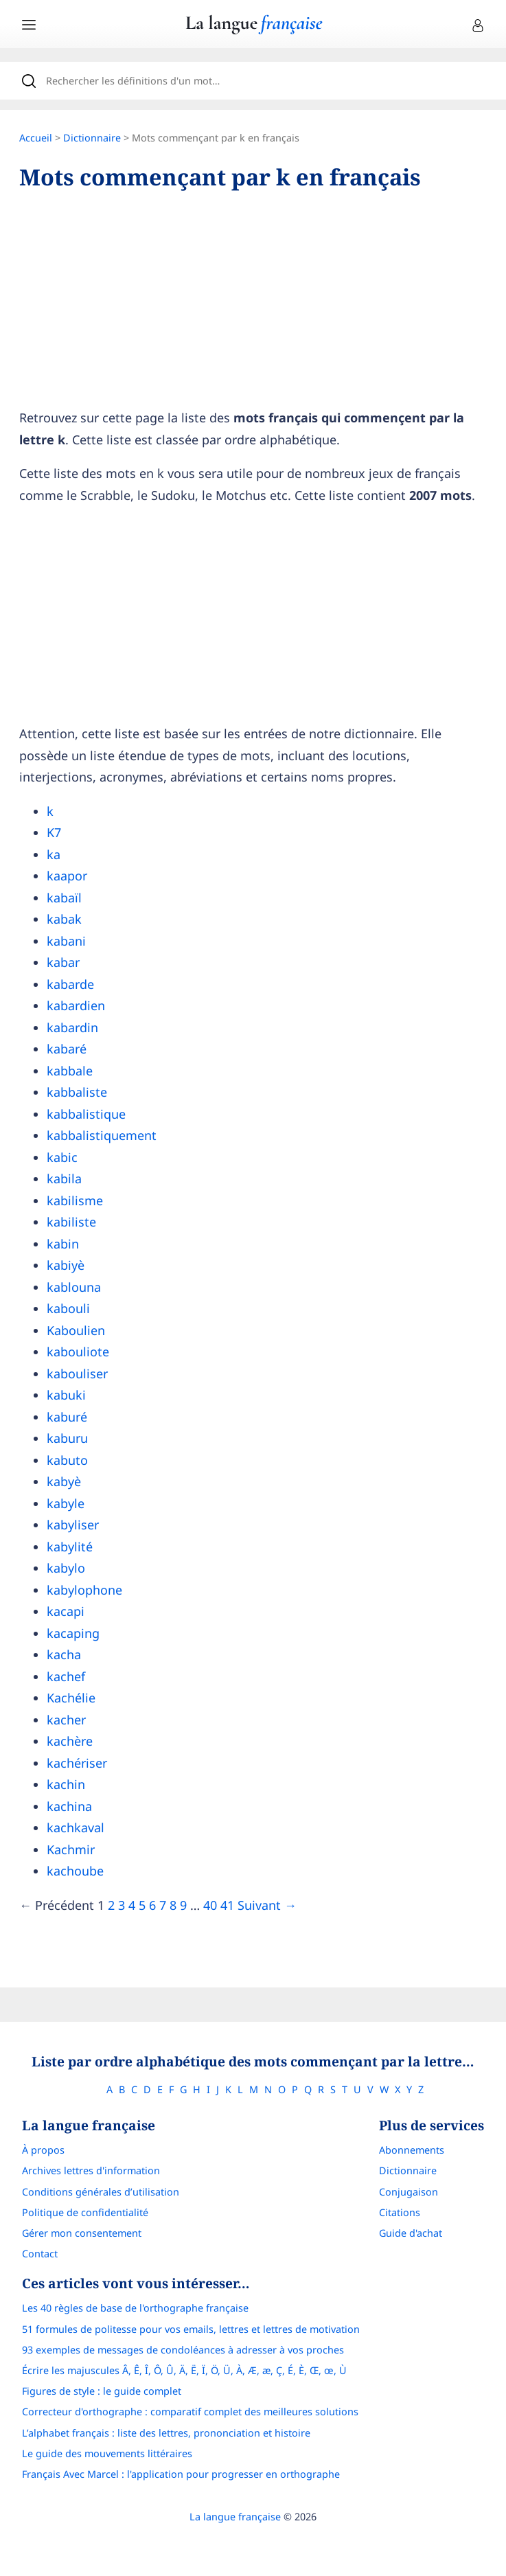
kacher (66, 1719)
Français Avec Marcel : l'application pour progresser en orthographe (181, 2474)
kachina (69, 1806)
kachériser (77, 1763)
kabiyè (65, 1265)
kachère (70, 1741)
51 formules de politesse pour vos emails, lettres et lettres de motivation (191, 2329)
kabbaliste (77, 1092)
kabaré (67, 1048)
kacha (64, 1654)
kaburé (67, 1417)
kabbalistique (86, 1114)
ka (53, 854)
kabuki (66, 1395)
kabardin (72, 1027)
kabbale (70, 1070)
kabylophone (84, 1590)
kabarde (70, 984)
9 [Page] (183, 1905)
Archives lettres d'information (91, 2170)
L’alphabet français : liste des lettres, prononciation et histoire (166, 2432)
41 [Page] (227, 1905)
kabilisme (75, 1200)
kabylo (66, 1568)
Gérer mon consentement (81, 2232)
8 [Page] (173, 1905)
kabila (64, 1178)
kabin (63, 1243)
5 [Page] (142, 1905)
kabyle (65, 1503)
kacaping (73, 1633)
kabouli (68, 1308)
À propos (43, 2149)
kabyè (64, 1481)
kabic (62, 1157)
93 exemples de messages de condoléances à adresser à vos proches (183, 2349)
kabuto (67, 1460)
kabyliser (73, 1524)
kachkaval (75, 1827)
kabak (64, 919)
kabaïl (64, 897)
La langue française (235, 2516)
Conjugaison (408, 2191)
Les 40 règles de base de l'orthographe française (135, 2307)
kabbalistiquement (102, 1135)
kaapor (67, 875)
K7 (54, 832)
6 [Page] (152, 1905)
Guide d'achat (410, 2232)
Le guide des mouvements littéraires (107, 2453)
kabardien (76, 1005)
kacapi (65, 1611)
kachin (66, 1784)
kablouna (74, 1287)
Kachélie (71, 1697)
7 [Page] (162, 1905)
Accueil (35, 137)
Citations (399, 2212)
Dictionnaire (92, 137)
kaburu (67, 1438)
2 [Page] (111, 1905)
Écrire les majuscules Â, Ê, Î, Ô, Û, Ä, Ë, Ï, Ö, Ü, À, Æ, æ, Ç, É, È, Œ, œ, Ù (184, 2370)
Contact (40, 2253)
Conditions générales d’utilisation (100, 2191)
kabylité (70, 1546)
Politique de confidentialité (85, 2212)
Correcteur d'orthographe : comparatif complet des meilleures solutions (190, 2411)
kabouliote (78, 1351)
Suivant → (267, 1905)
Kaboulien (76, 1330)
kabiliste (71, 1221)
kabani (66, 941)
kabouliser (77, 1373)
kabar (63, 962)
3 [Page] (121, 1905)
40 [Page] (210, 1905)
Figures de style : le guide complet (101, 2390)
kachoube (75, 1870)
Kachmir (71, 1849)
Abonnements (411, 2149)
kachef (66, 1676)
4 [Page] (131, 1905)
